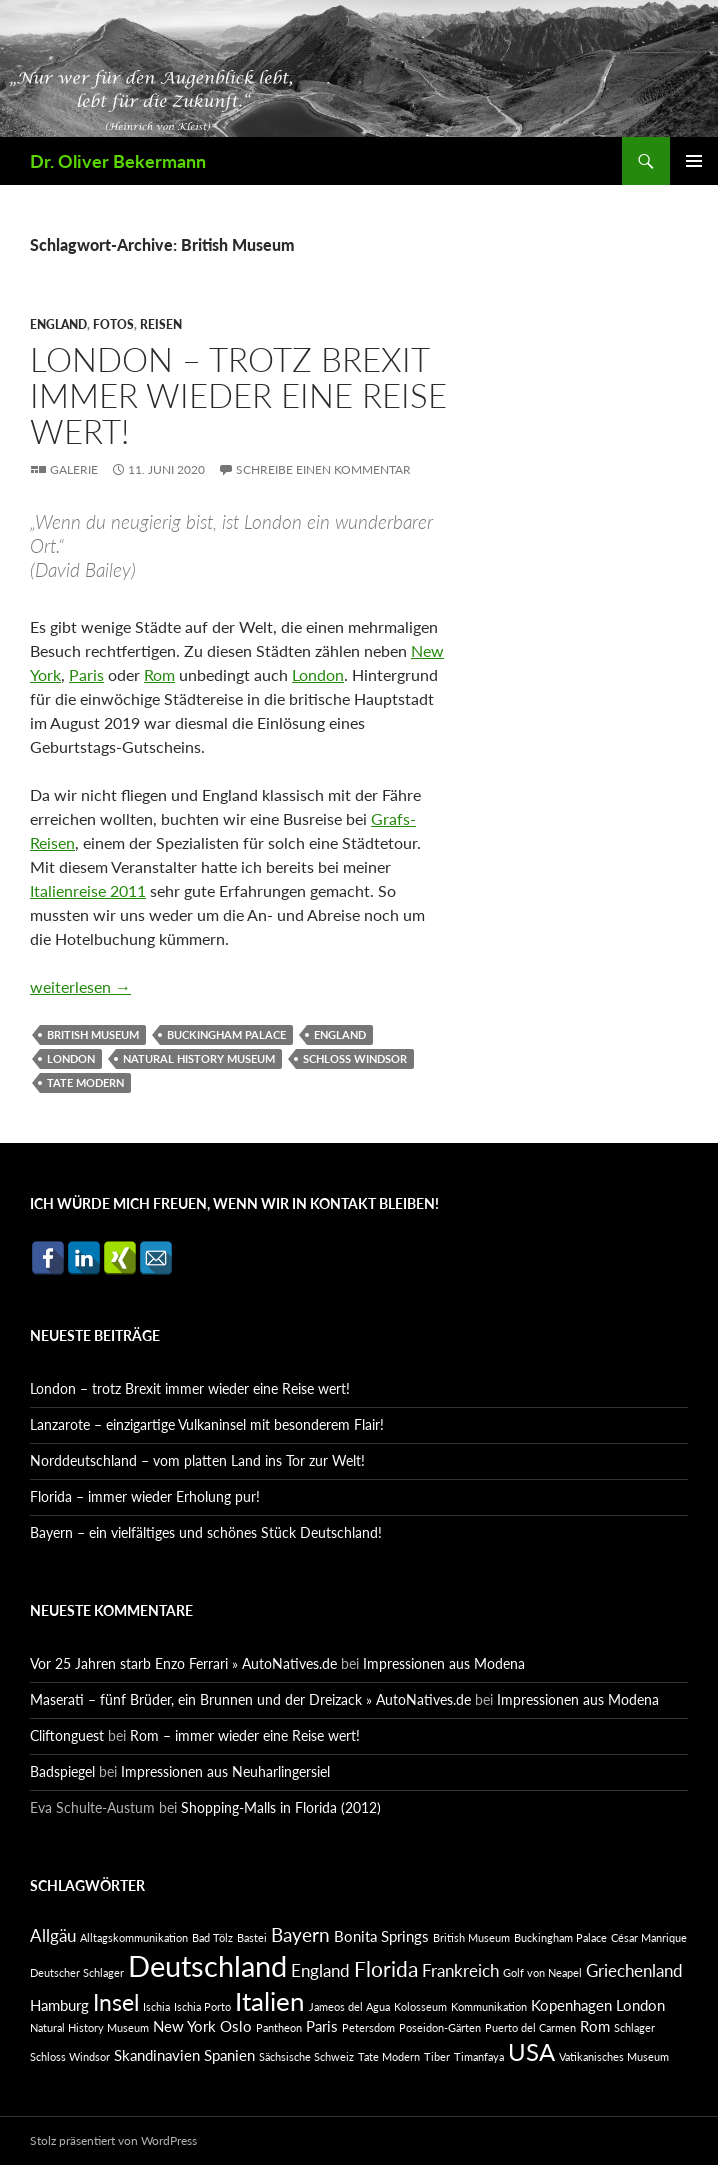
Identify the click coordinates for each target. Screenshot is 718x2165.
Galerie (74, 469)
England (58, 324)
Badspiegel (62, 1771)
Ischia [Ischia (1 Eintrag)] (156, 2006)
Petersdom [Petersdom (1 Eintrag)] (368, 2027)
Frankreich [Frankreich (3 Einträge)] (460, 1970)
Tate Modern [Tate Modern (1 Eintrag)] (389, 2056)
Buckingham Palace (226, 1034)
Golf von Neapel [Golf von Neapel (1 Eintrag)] (542, 1972)
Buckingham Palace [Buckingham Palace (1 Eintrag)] (560, 1937)
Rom (159, 674)
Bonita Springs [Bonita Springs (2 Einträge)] (381, 1936)
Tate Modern (85, 1082)
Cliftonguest (67, 1735)
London (318, 674)
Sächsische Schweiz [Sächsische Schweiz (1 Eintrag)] (306, 2056)
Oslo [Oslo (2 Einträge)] (236, 2026)
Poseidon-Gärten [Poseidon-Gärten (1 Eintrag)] (440, 2027)
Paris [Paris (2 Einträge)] (322, 2026)
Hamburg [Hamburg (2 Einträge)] (59, 2005)
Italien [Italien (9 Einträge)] (270, 2001)
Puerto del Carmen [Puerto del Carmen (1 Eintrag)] (530, 2027)
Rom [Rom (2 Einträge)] (595, 2026)
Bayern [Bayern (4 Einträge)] (300, 1934)
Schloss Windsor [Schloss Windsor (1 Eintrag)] (70, 2056)
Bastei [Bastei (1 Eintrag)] (252, 1937)
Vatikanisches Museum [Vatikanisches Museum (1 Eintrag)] (614, 2056)
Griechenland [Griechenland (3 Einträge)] (634, 1970)
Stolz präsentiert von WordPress (113, 2140)
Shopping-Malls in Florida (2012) (281, 1807)
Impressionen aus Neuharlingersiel (225, 1771)
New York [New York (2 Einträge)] (184, 2026)
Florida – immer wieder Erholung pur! (145, 1496)
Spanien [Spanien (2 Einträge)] (229, 2055)
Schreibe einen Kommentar (323, 469)
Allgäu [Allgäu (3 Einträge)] (53, 1935)
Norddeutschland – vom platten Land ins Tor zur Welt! (197, 1460)
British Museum (93, 1034)
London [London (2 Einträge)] (640, 2005)
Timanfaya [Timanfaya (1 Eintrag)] (479, 2056)
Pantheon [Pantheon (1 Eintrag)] (279, 2027)
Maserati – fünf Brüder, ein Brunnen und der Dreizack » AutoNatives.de (250, 1699)
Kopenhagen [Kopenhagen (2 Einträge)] (571, 2005)
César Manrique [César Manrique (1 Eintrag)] (649, 1937)
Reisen (161, 324)
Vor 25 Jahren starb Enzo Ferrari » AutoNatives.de (183, 1663)
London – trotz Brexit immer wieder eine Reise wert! (238, 395)
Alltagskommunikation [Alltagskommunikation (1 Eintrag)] (134, 1937)
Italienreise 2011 (88, 890)
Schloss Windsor (355, 1058)
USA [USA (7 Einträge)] (531, 2051)
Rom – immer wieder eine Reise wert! (245, 1735)
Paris (86, 674)
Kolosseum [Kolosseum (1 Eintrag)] (420, 2006)
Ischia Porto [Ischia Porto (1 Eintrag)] (202, 2006)
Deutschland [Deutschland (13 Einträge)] (207, 1965)
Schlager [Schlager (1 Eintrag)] (634, 2027)
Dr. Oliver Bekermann (118, 161)
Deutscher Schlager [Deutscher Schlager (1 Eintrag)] (77, 1972)
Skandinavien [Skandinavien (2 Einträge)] (157, 2055)
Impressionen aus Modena (444, 1663)
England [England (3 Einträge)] (320, 1970)
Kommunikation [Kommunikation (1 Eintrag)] (489, 2006)
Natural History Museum (199, 1058)
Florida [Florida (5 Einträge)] (386, 1969)
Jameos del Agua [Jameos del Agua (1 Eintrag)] (349, 2006)
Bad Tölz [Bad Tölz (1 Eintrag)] (212, 1937)
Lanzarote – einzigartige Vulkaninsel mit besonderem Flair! (207, 1424)
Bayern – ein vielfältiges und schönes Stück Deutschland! (206, 1532)
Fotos (113, 324)
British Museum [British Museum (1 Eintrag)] (471, 1937)
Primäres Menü (694, 161)
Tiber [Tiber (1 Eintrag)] (437, 2056)
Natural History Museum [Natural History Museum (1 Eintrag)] (89, 2027)
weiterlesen (80, 986)
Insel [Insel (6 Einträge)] (116, 2002)
